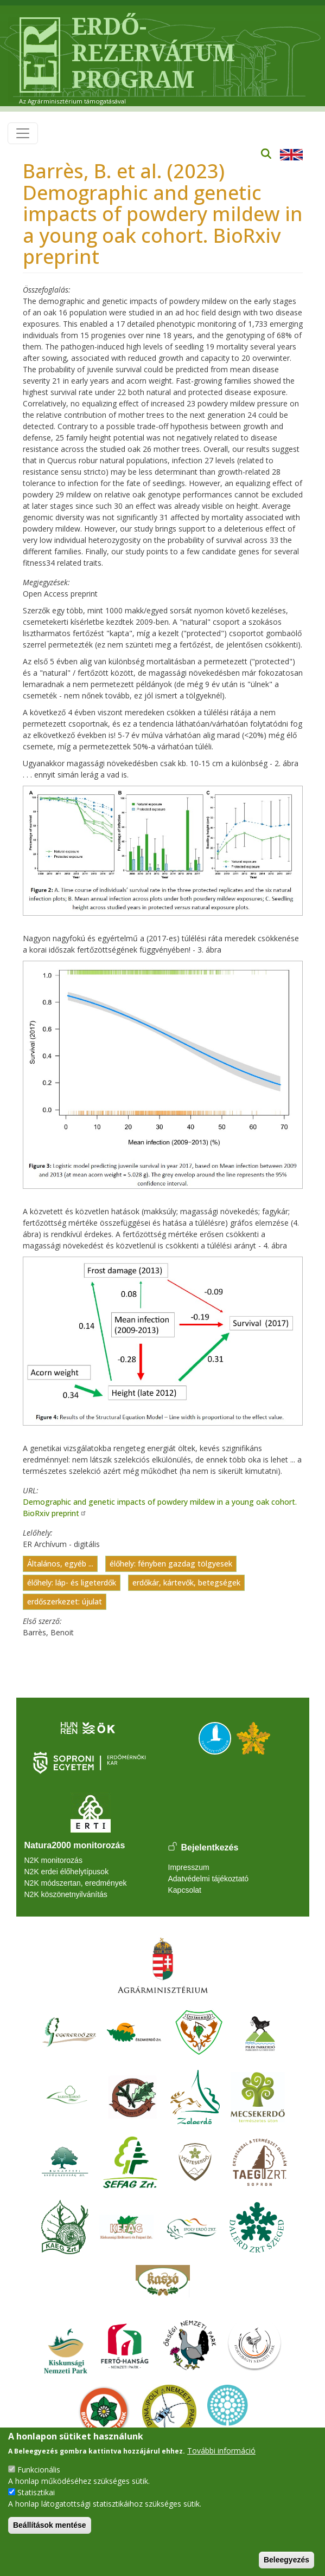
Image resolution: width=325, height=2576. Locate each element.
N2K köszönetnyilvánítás (65, 1894)
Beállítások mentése (49, 2525)
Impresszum (188, 1867)
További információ (221, 2450)
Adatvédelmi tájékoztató (208, 1878)
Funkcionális (38, 2469)
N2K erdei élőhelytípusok (66, 1871)
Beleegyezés (286, 2559)
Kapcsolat (184, 1890)
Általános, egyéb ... (60, 1563)
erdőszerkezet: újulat (64, 1601)
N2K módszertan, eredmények (75, 1883)
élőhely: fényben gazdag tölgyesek (171, 1563)
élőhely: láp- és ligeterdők (71, 1582)
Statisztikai (36, 2492)
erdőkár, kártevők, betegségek (186, 1582)
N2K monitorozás (53, 1860)
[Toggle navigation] (23, 133)
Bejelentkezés (210, 1847)
